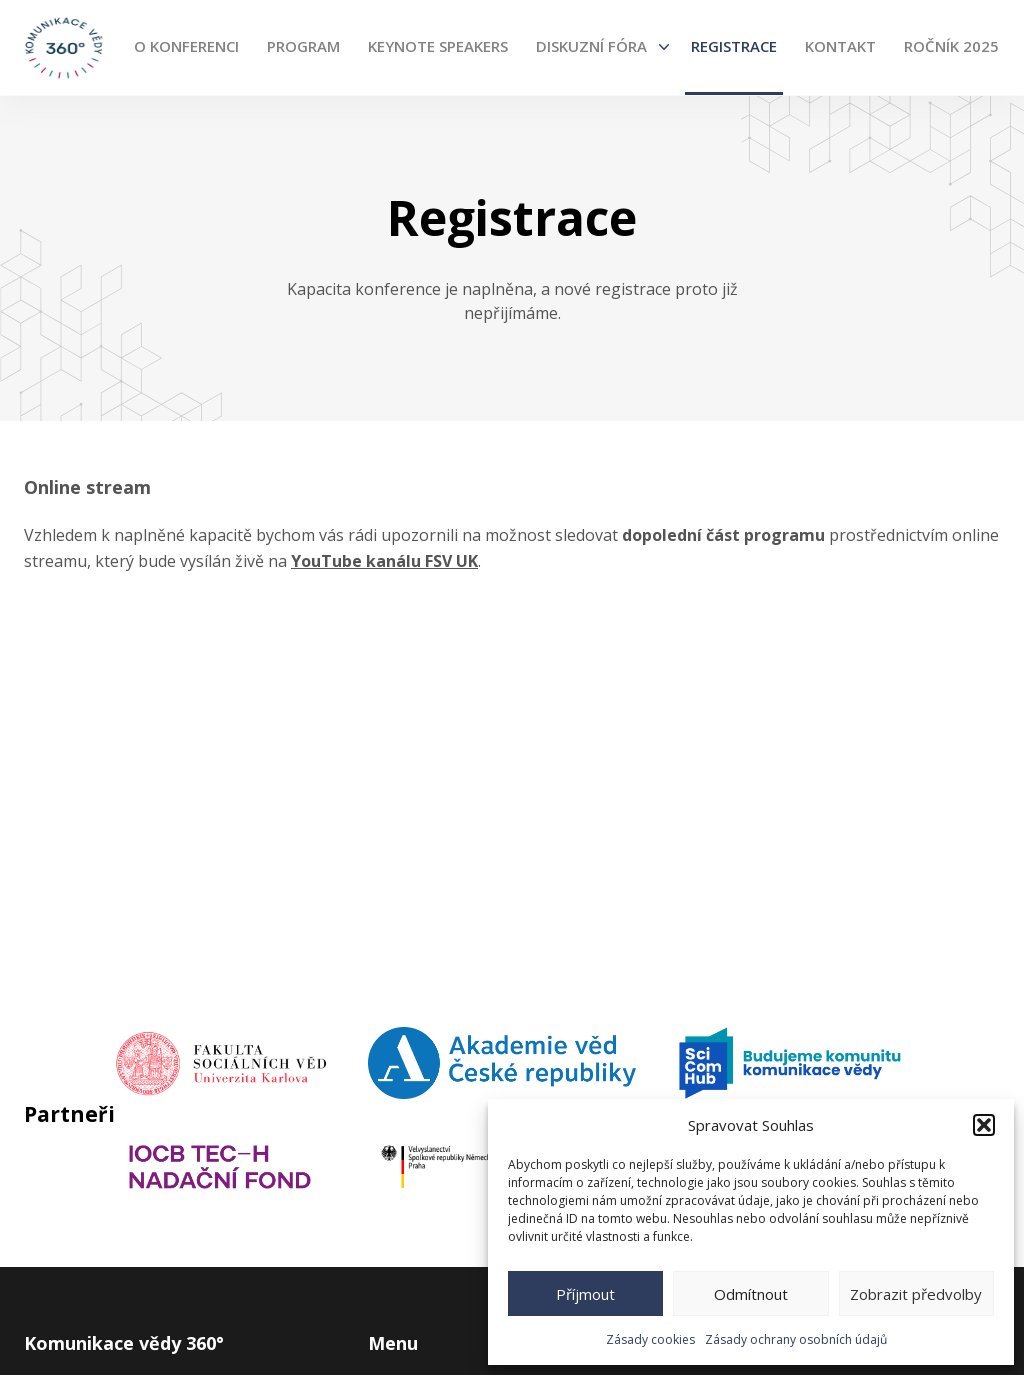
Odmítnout (751, 1294)
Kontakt (840, 46)
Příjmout (585, 1294)
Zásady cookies (650, 1339)
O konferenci (186, 46)
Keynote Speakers (438, 46)
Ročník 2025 (951, 46)
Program (303, 46)
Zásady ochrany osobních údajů (796, 1339)
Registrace (734, 46)
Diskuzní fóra (591, 46)
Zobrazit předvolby (916, 1294)
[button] (984, 1125)
